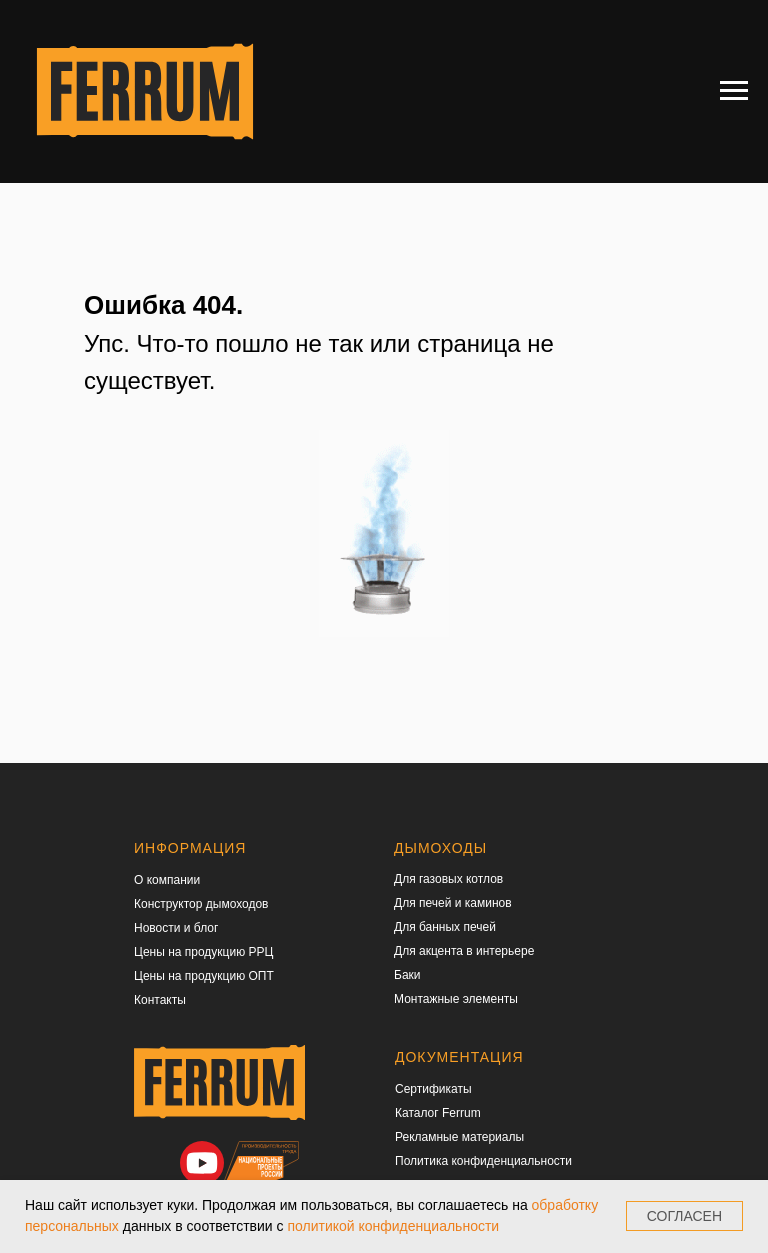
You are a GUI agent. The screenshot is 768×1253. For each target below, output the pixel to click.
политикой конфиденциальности (393, 1226)
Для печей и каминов (453, 903)
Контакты (160, 1000)
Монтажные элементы (456, 999)
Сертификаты (433, 1089)
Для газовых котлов (448, 879)
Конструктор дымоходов (201, 904)
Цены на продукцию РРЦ (203, 952)
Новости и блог (176, 928)
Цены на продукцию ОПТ (204, 976)
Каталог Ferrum (438, 1113)
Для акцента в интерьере (464, 951)
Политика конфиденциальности (483, 1161)
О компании (167, 880)
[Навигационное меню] (734, 91)
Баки (407, 975)
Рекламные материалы (459, 1137)
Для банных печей (445, 927)
